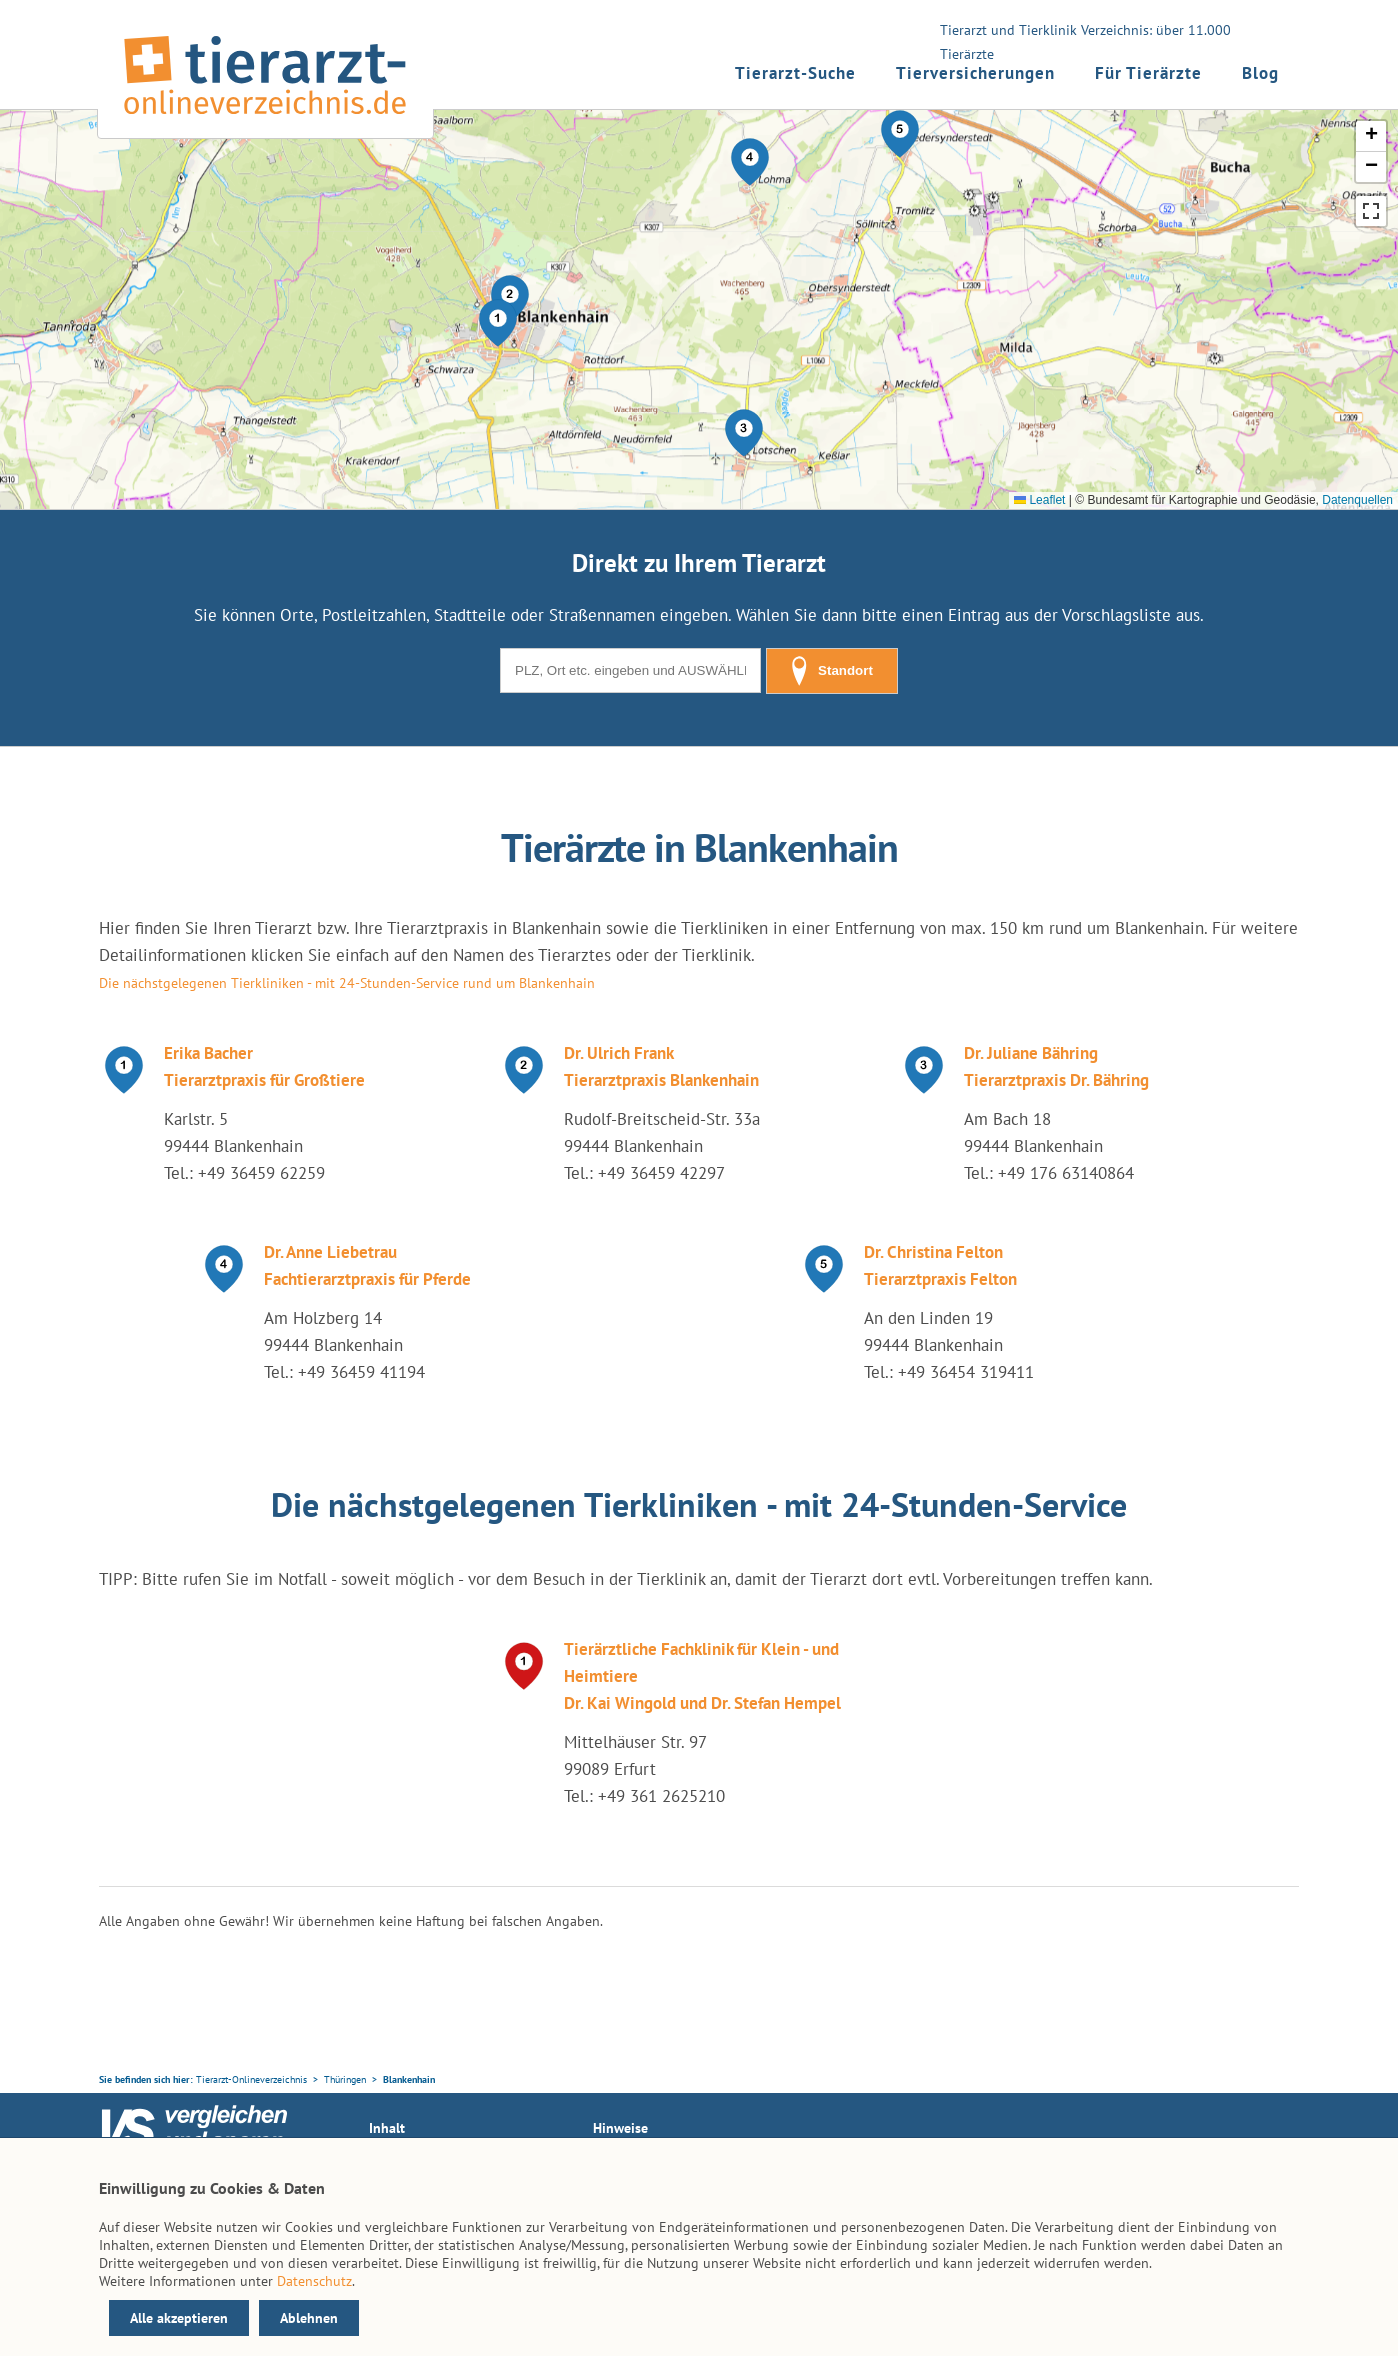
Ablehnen (309, 2318)
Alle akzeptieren (179, 2318)
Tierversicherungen (975, 73)
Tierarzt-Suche (795, 73)
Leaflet (1039, 500)
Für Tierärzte (1148, 73)
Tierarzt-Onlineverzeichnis (251, 2079)
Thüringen (345, 2079)
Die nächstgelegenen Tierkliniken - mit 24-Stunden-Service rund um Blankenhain (347, 983)
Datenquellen (1357, 500)
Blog (1260, 73)
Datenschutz (314, 2281)
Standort (832, 671)
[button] (498, 323)
